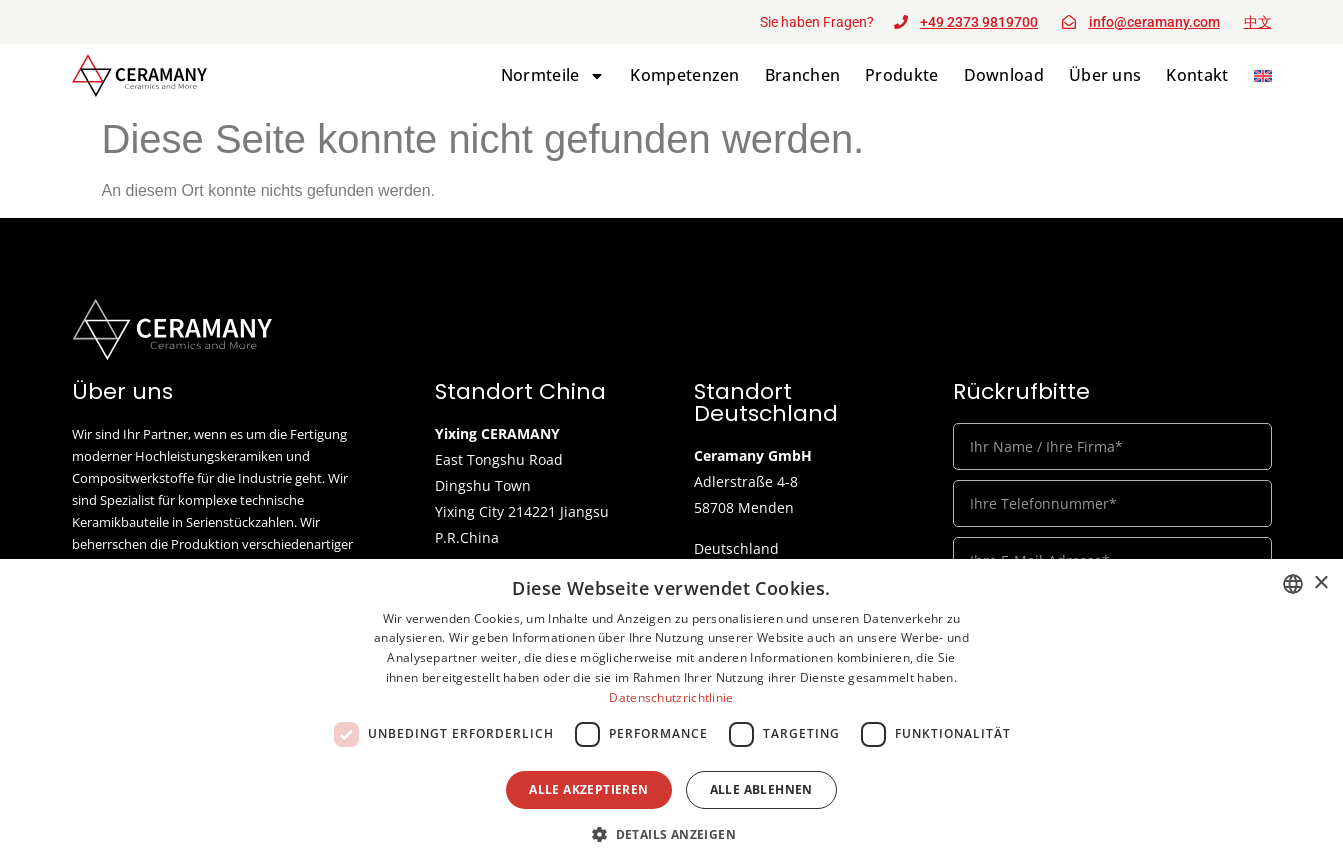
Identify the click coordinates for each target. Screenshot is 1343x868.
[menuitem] (1263, 75)
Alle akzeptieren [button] (588, 789)
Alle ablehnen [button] (761, 789)
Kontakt (1197, 75)
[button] (671, 834)
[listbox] (1293, 584)
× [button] (1320, 583)
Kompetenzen (684, 75)
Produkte (901, 75)
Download (1004, 75)
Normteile (553, 75)
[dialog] (671, 713)
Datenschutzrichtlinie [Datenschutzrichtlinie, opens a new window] (671, 697)
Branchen (802, 75)
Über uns (1105, 75)
